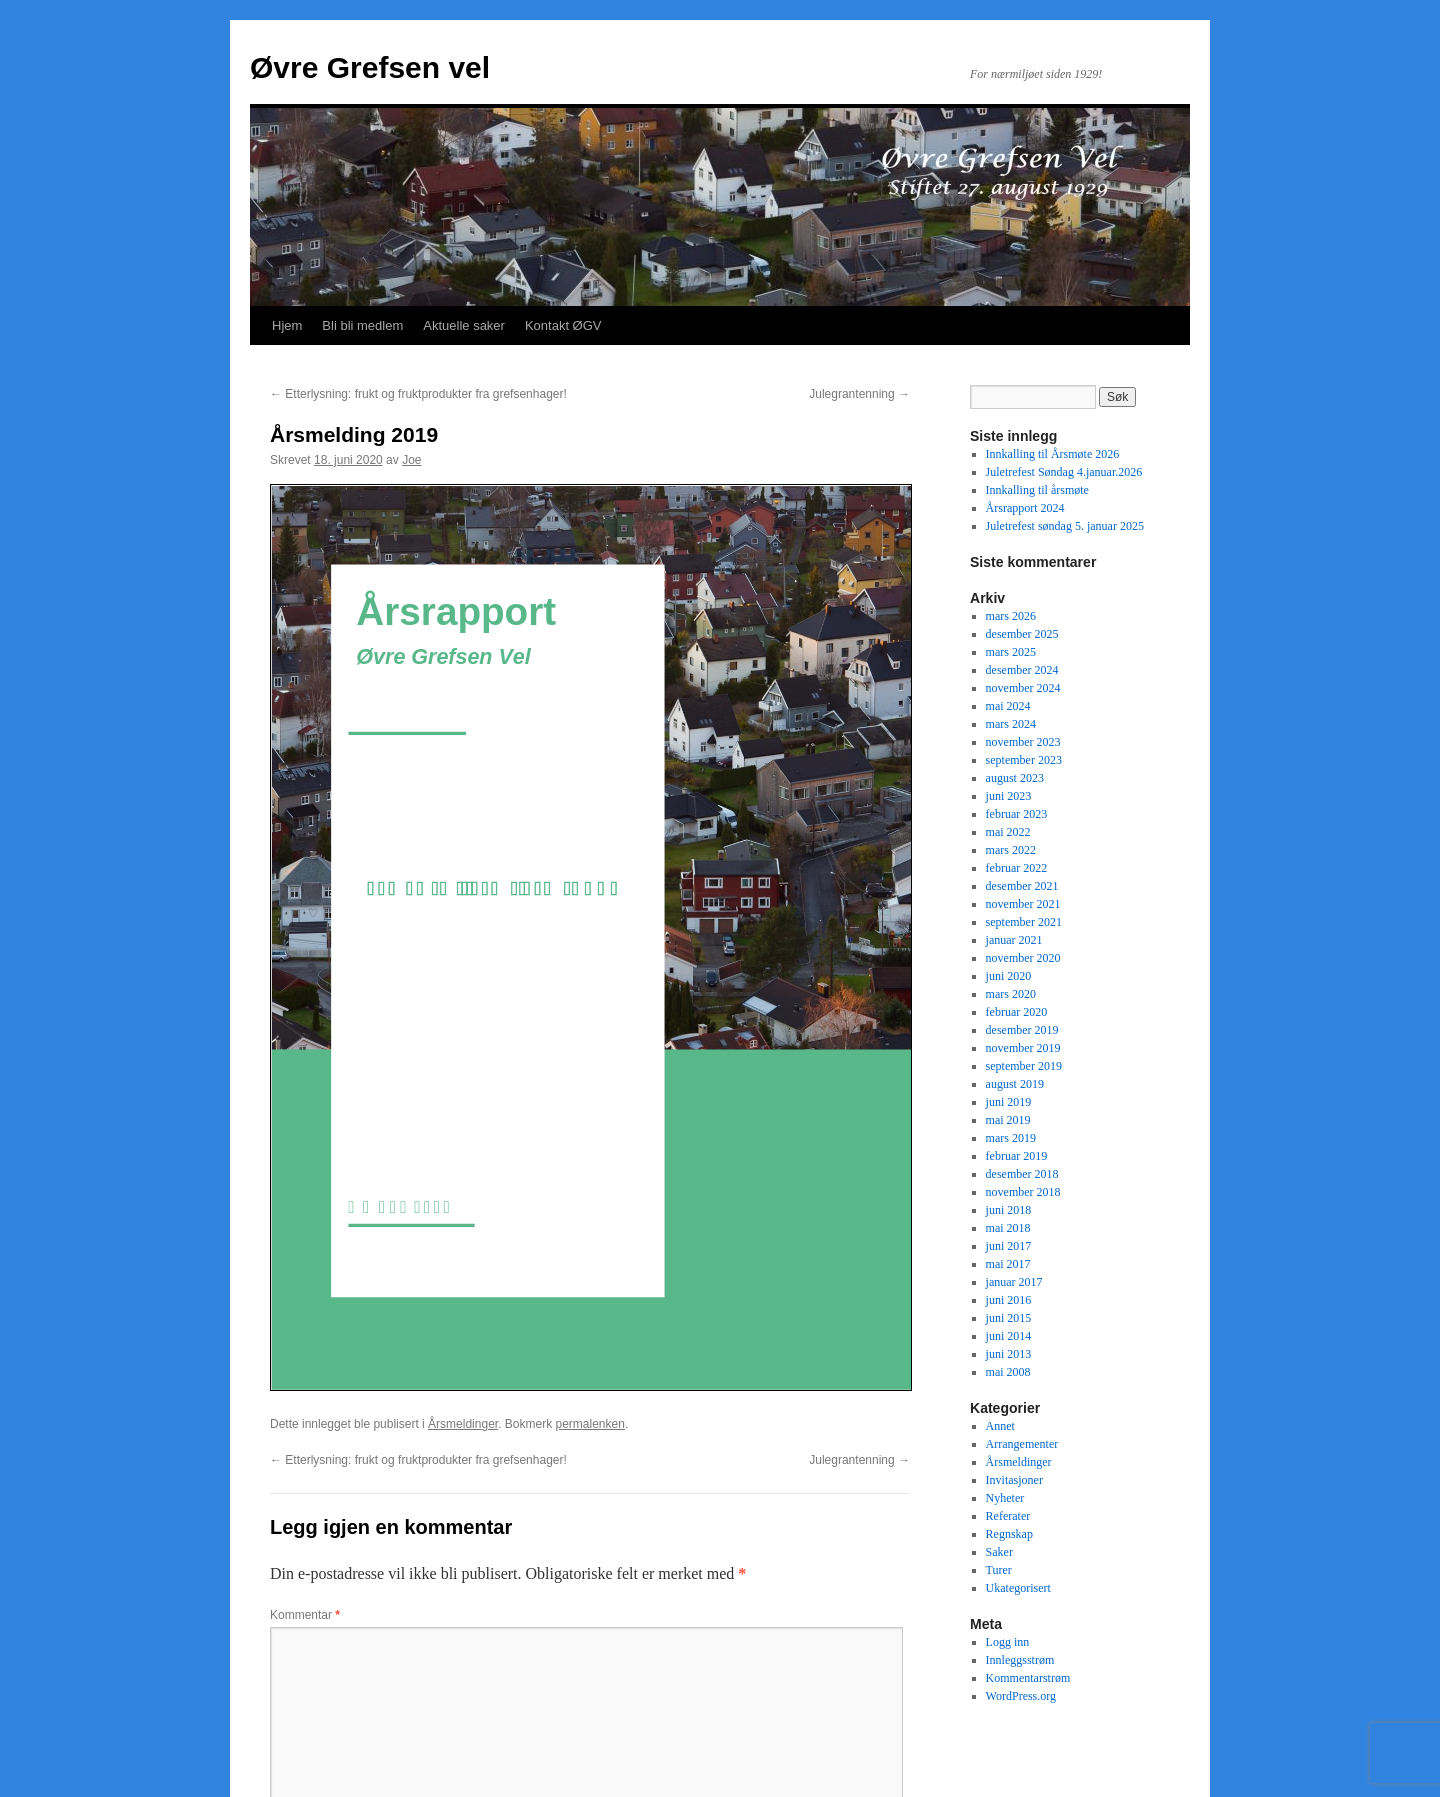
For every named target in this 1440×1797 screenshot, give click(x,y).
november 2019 (1023, 1048)
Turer (999, 1570)
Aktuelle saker (464, 325)
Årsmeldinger (463, 1424)
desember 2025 (1022, 634)
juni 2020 (1009, 976)
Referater (1008, 1516)
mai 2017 (1008, 1264)
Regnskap (1009, 1534)
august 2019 (1015, 1084)
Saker (999, 1552)
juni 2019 (1009, 1102)
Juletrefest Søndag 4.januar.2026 (1064, 472)
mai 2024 (1008, 706)
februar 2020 (1017, 1012)
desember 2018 (1022, 1174)
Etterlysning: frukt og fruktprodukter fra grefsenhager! (418, 394)
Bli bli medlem (362, 325)
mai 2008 (1008, 1372)
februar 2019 (1017, 1156)
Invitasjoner (1014, 1480)
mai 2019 (1008, 1120)
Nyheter (1005, 1498)
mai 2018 (1008, 1228)
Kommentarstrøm (1028, 1678)
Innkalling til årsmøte (1037, 490)
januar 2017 (1014, 1282)
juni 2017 (1009, 1246)
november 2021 (1023, 904)
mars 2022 (1011, 850)
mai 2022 (1008, 832)
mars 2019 (1011, 1138)
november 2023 (1023, 742)
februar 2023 (1017, 814)
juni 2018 (1009, 1210)
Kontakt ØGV (563, 325)
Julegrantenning (859, 394)
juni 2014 (1009, 1336)
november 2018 (1023, 1192)
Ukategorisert (1018, 1588)
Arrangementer (1022, 1444)
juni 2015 (1009, 1318)
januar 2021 (1014, 940)
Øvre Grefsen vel (370, 67)
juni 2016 (1009, 1300)
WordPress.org (1021, 1696)
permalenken (590, 1424)
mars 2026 (1011, 616)
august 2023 (1015, 778)
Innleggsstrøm (1020, 1660)
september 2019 (1024, 1066)
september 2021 (1024, 922)
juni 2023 (1009, 796)
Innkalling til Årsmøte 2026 (1053, 454)
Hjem (287, 325)
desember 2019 (1022, 1030)
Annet (1000, 1426)
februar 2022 (1017, 868)
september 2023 (1024, 760)
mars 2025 (1011, 652)
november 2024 (1023, 688)
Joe (411, 460)
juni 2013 (1009, 1354)
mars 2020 (1011, 994)
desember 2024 (1022, 670)
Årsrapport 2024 (1025, 508)
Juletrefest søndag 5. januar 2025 (1065, 526)
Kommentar (305, 1615)
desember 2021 (1022, 886)
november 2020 (1023, 958)
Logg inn (1008, 1642)
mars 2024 (1011, 724)
